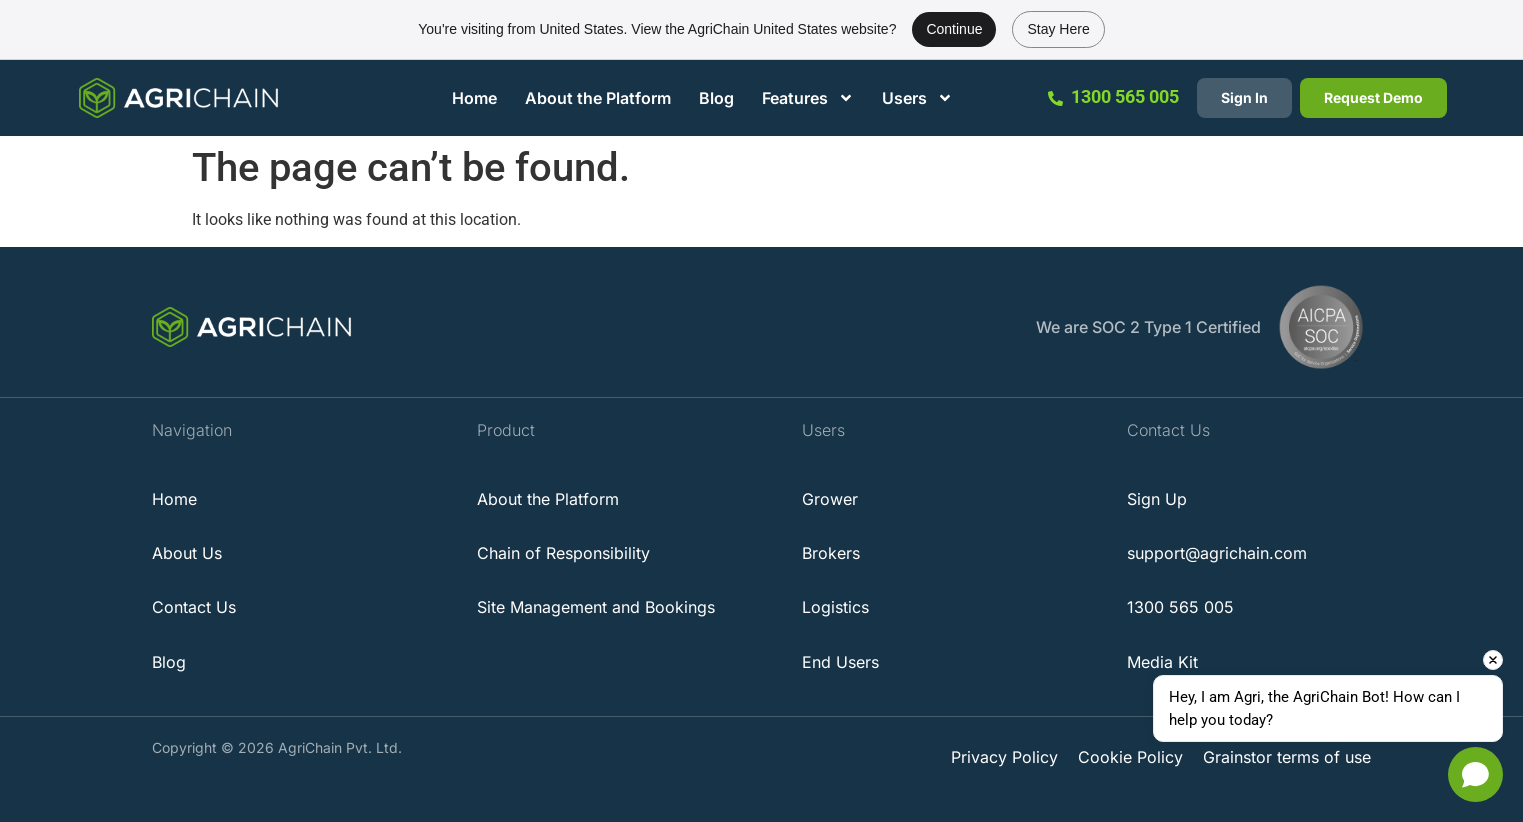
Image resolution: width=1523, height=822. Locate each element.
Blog (716, 98)
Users (917, 98)
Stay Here (1058, 29)
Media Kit (1162, 662)
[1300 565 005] (1055, 98)
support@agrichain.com (1217, 553)
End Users (840, 662)
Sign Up (1157, 499)
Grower (830, 499)
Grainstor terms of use (1287, 757)
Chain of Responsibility (563, 553)
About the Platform (598, 98)
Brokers (831, 553)
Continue (954, 29)
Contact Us (194, 607)
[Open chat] (1475, 774)
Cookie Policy (1130, 757)
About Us (187, 553)
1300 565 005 (1125, 96)
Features (808, 98)
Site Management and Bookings (596, 607)
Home (474, 98)
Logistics (835, 607)
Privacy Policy (1004, 757)
